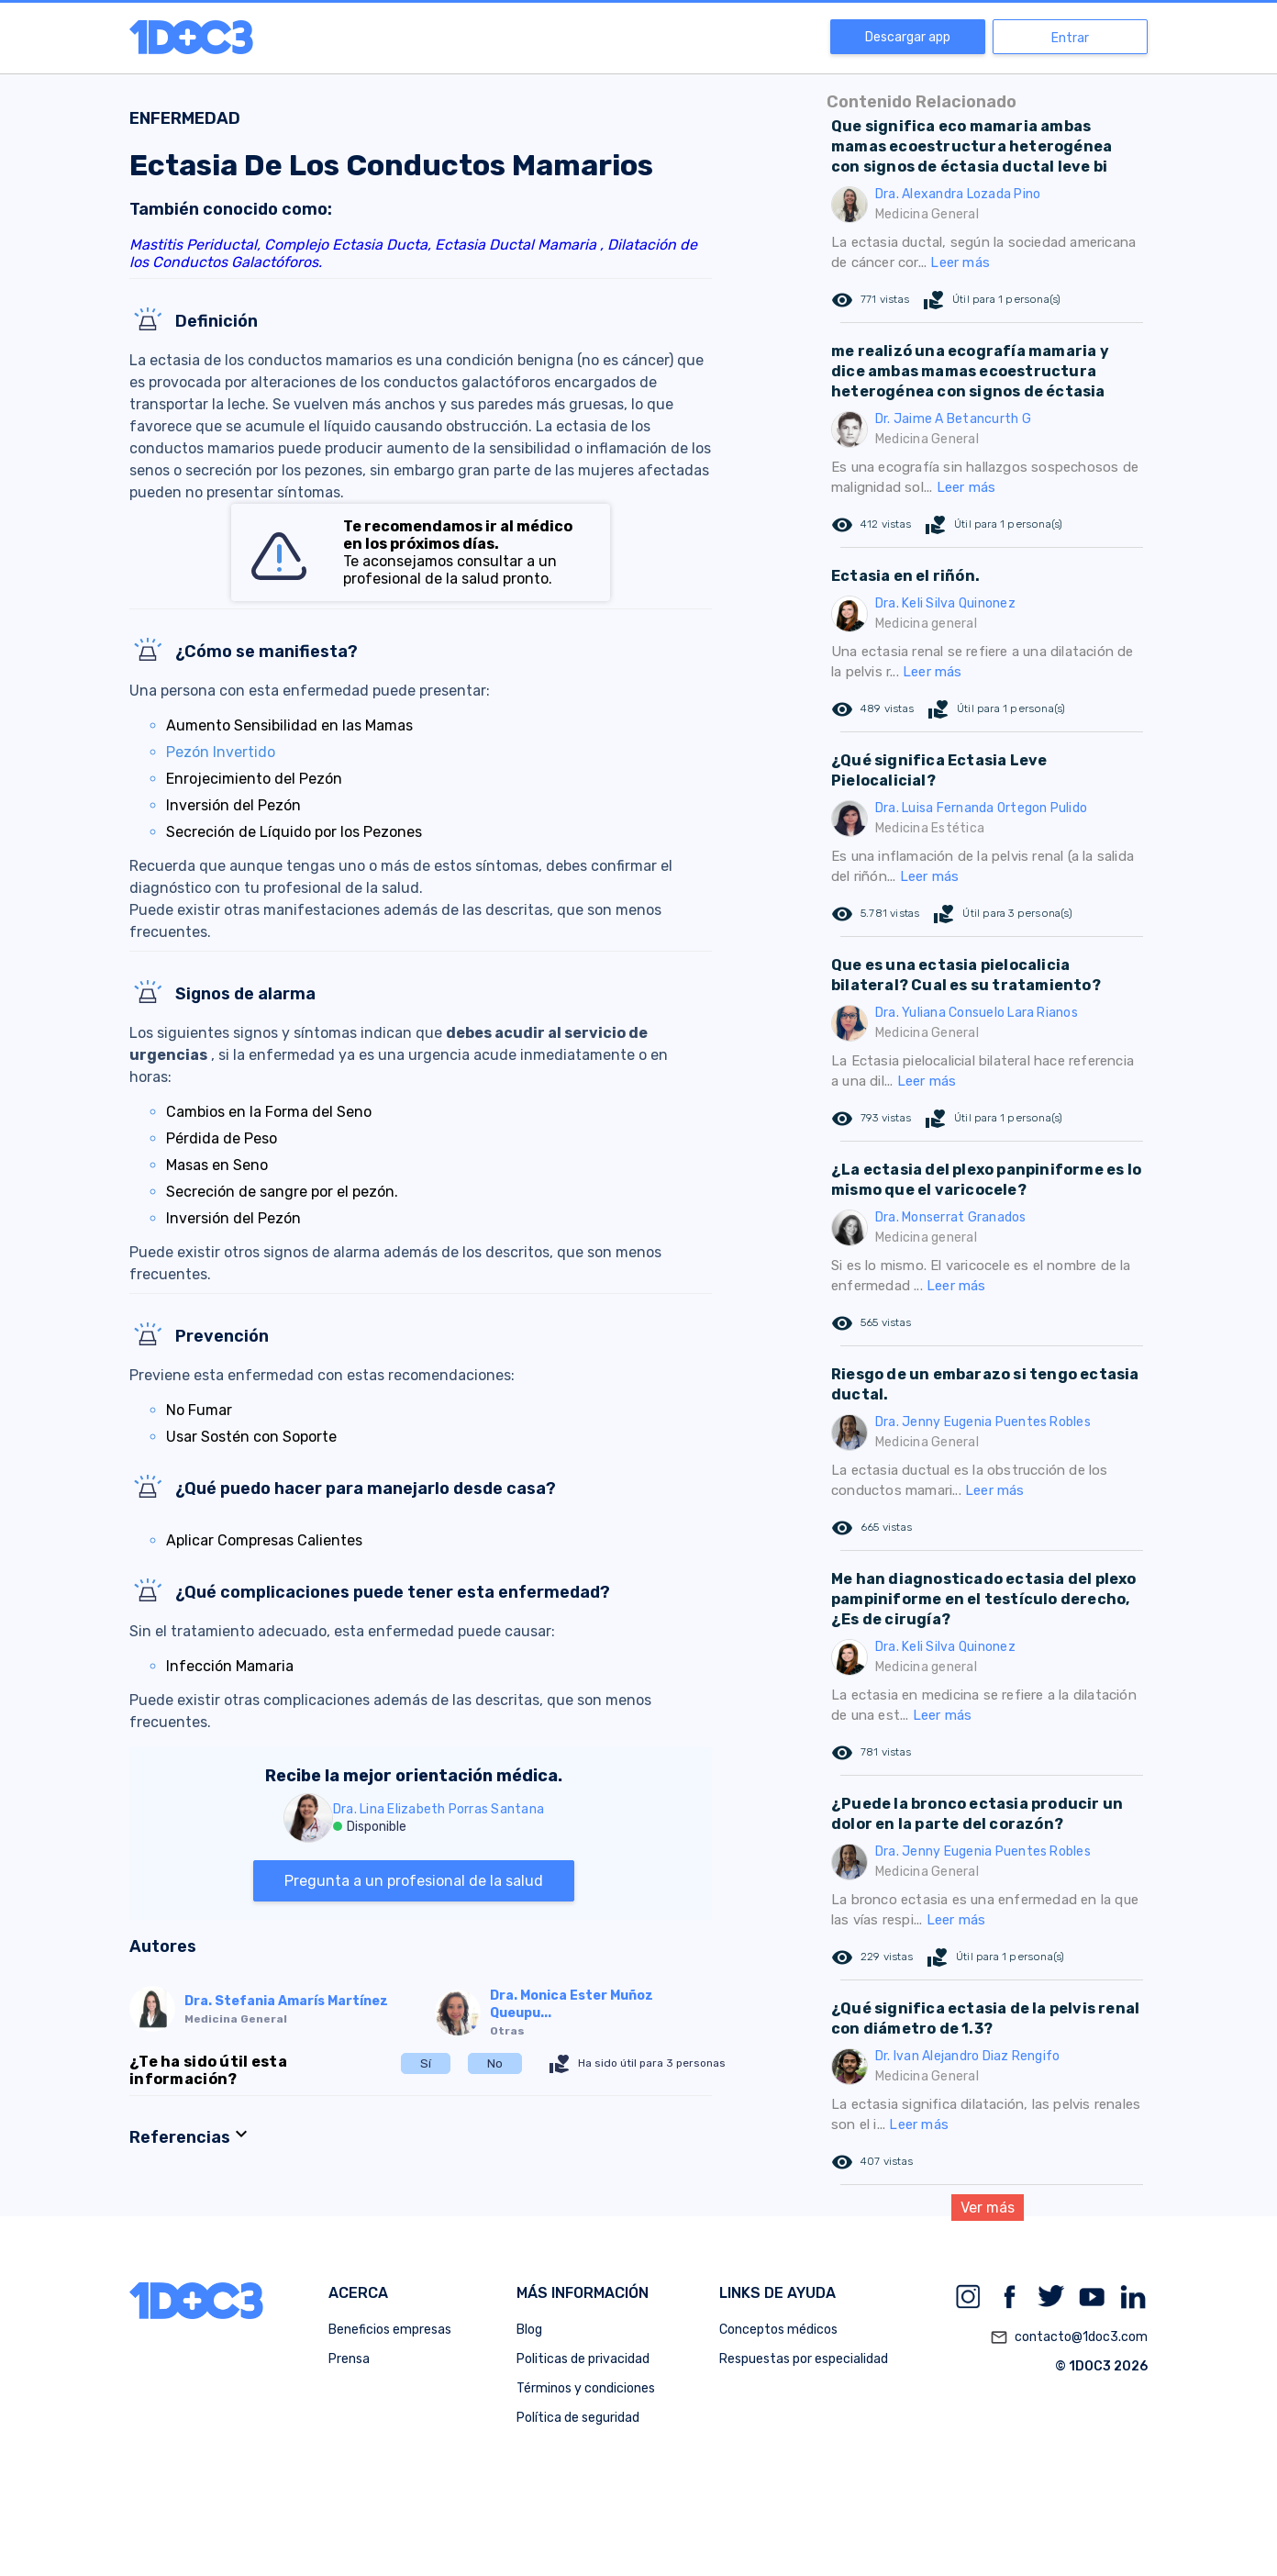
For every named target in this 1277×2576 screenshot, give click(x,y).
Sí (425, 2063)
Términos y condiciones (585, 2388)
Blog (529, 2329)
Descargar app (907, 37)
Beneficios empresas (389, 2329)
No (495, 2063)
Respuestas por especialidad (803, 2359)
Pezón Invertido (220, 752)
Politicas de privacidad (583, 2359)
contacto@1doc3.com (1069, 2337)
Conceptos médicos (778, 2329)
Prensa (349, 2359)
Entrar (1070, 38)
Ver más (988, 2207)
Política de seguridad (577, 2417)
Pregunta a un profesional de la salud (413, 1881)
